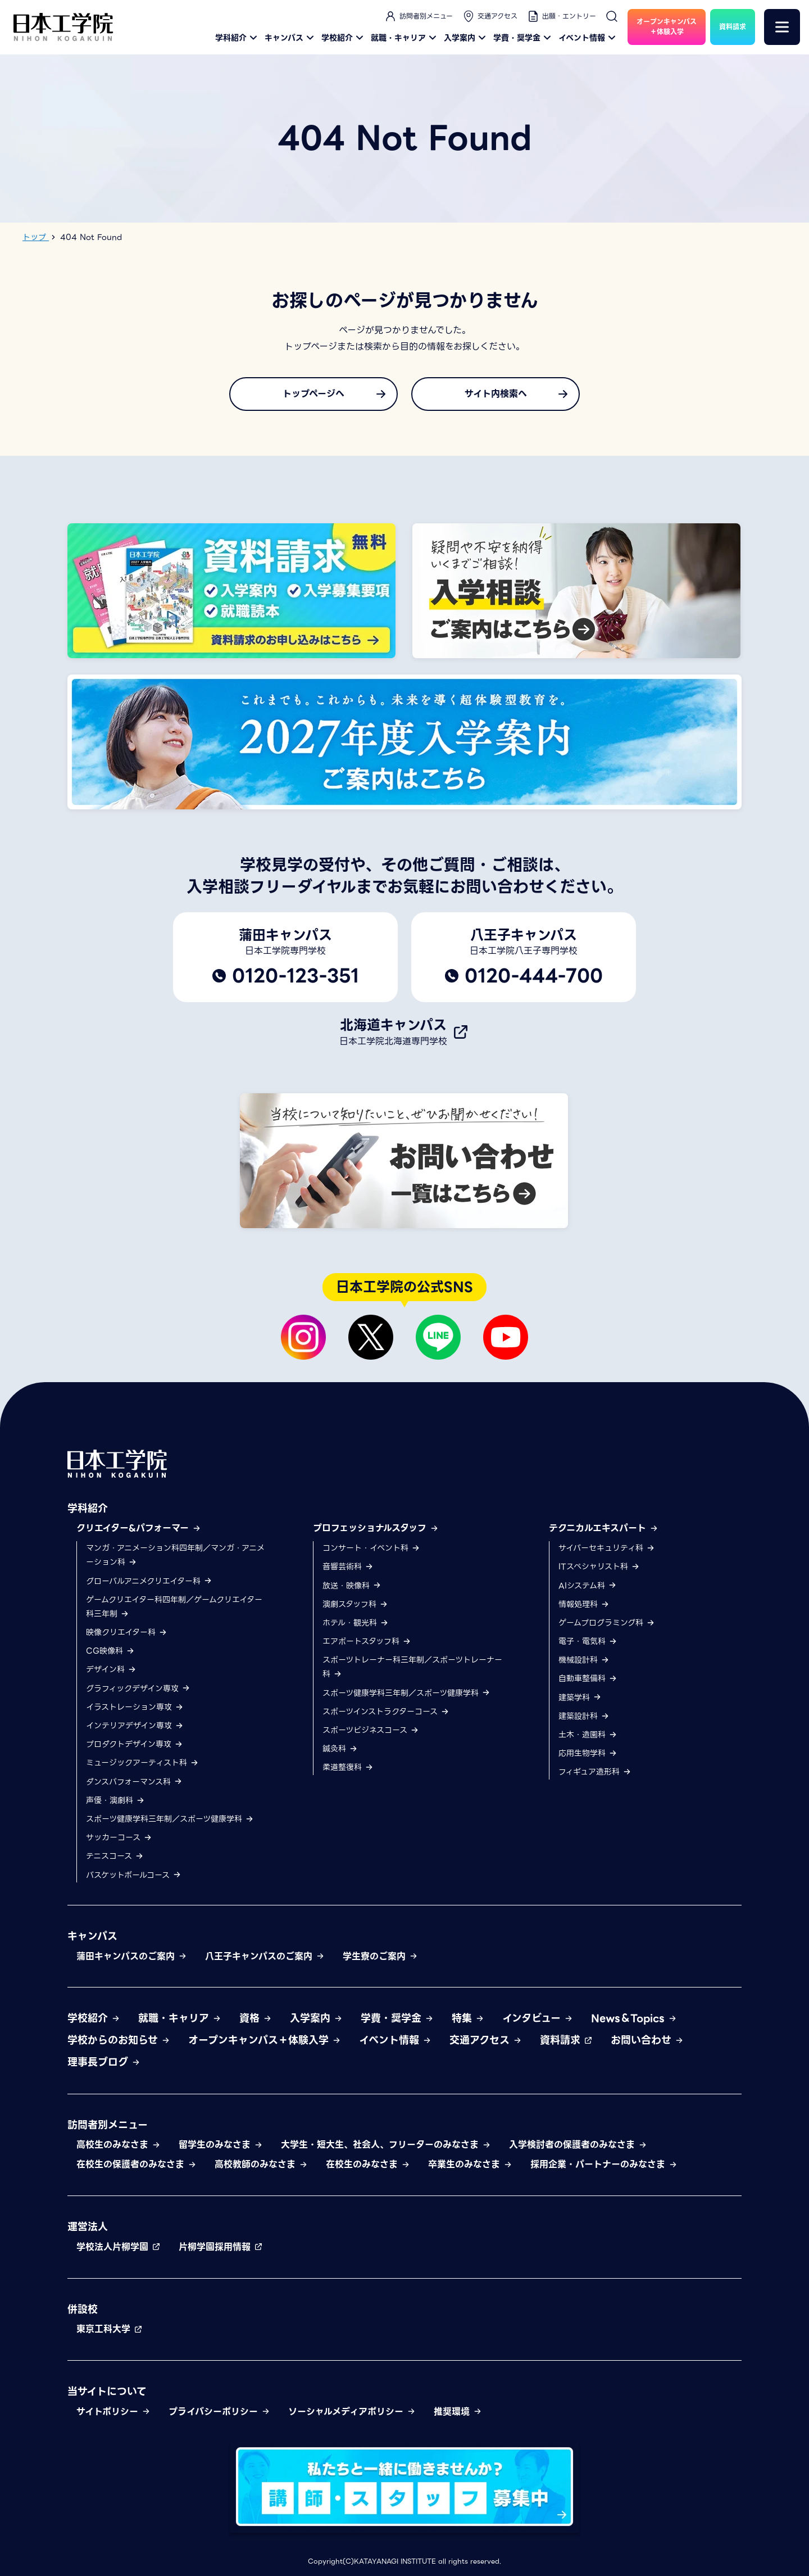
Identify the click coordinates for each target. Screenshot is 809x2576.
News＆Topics (634, 2018)
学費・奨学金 (523, 37)
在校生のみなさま (368, 2164)
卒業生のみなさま (470, 2164)
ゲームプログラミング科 (606, 1623)
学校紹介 (343, 37)
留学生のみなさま (221, 2145)
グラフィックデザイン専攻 (138, 1688)
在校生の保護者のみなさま (136, 2164)
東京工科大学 (109, 2329)
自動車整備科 (587, 1678)
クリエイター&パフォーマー (138, 1528)
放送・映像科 (351, 1585)
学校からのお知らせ (118, 2040)
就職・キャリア (405, 37)
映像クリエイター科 (126, 1632)
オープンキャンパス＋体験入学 (264, 2040)
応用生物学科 (587, 1753)
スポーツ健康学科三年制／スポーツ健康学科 (170, 1819)
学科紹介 (237, 37)
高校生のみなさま (118, 2145)
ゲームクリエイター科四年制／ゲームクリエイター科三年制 (174, 1606)
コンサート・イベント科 (371, 1548)
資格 (255, 2018)
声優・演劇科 (115, 1800)
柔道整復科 (348, 1767)
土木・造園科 (587, 1734)
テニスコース (115, 1856)
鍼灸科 (340, 1748)
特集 (468, 2018)
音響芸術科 (348, 1566)
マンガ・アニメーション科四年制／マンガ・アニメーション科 (175, 1555)
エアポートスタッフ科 (366, 1641)
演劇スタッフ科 (355, 1604)
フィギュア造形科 (594, 1771)
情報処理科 (584, 1604)
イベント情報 (588, 37)
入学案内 (466, 37)
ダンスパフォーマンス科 (134, 1782)
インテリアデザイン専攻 (135, 1725)
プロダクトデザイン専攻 (134, 1744)
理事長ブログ (103, 2062)
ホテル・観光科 (355, 1623)
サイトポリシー (113, 2412)
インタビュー (537, 2018)
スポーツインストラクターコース (385, 1711)
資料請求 (566, 2040)
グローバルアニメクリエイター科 (149, 1581)
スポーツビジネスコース (370, 1730)
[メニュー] (782, 27)
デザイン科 (111, 1669)
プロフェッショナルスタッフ (376, 1528)
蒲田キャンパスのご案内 (131, 1956)
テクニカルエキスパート (603, 1528)
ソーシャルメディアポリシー (352, 2412)
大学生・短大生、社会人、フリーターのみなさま (386, 2145)
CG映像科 (110, 1651)
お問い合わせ (647, 2040)
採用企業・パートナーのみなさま (604, 2164)
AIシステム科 (587, 1585)
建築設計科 (584, 1716)
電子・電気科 (587, 1641)
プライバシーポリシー (219, 2412)
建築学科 (580, 1697)
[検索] (612, 16)
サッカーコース (119, 1837)
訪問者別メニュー (418, 16)
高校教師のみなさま (261, 2164)
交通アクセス (489, 16)
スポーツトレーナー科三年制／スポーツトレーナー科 (412, 1667)
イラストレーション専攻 (135, 1707)
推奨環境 (458, 2412)
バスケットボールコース (133, 1875)
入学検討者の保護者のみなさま (578, 2145)
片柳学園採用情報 (221, 2247)
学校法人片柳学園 (118, 2247)
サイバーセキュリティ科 (606, 1548)
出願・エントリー (561, 16)
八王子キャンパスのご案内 (265, 1956)
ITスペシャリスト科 (599, 1566)
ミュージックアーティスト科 (142, 1762)
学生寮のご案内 (380, 1956)
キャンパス (291, 37)
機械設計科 (584, 1660)
